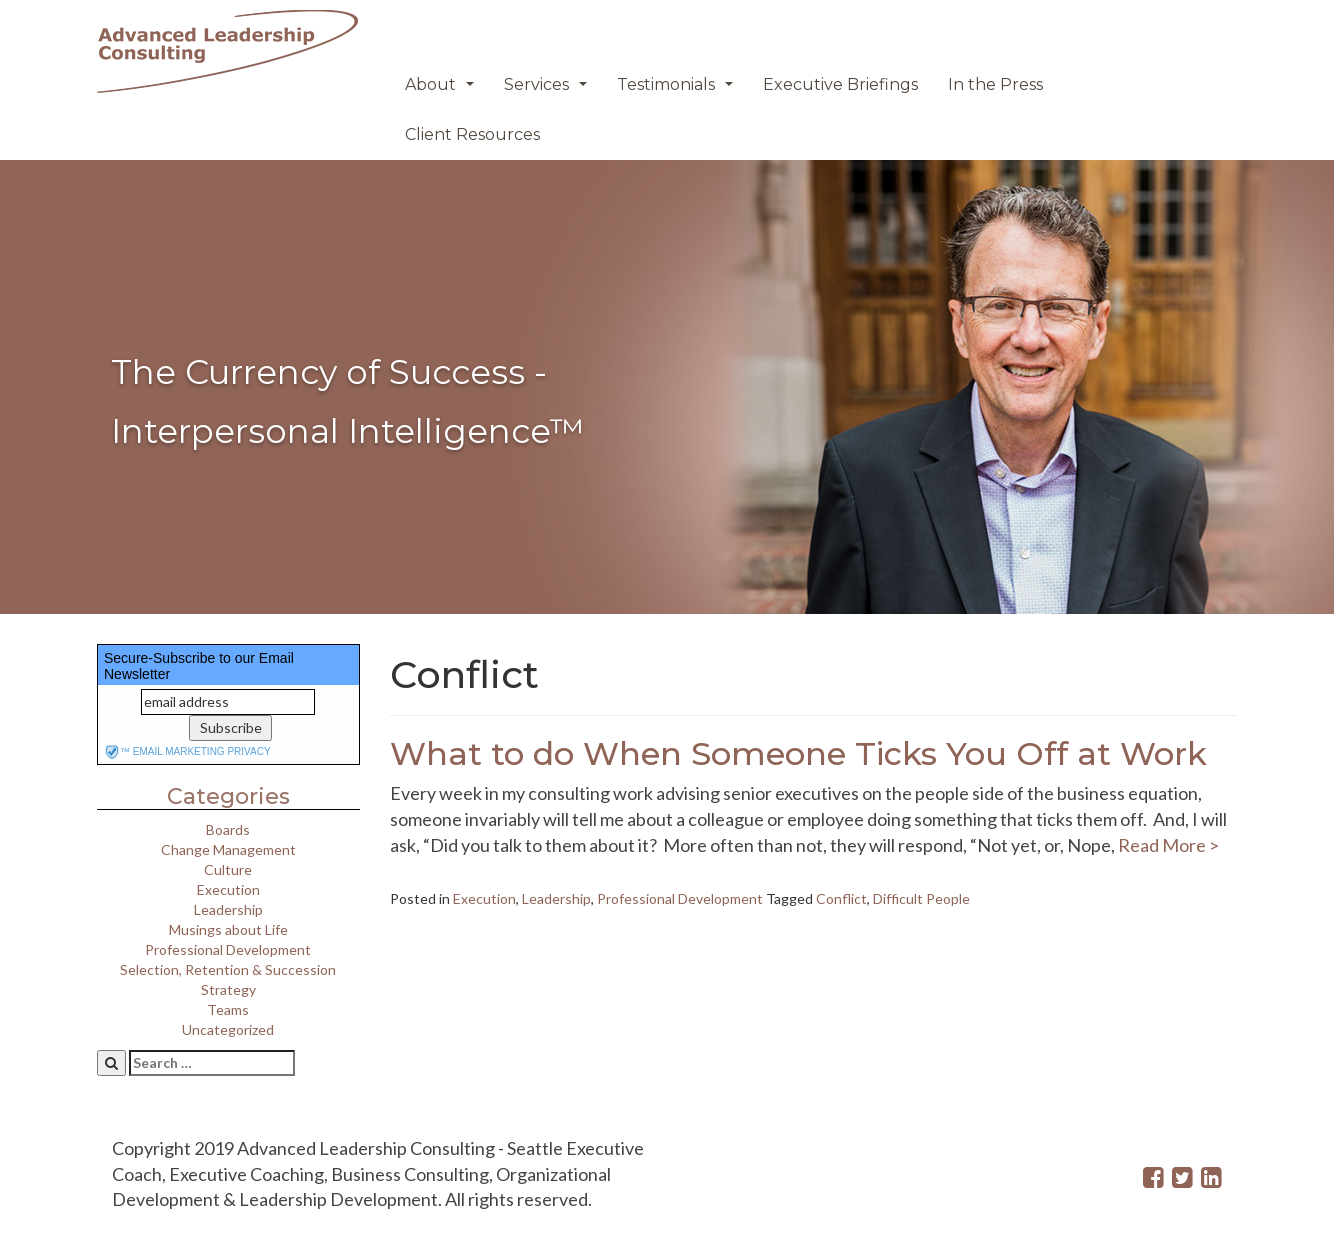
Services (548, 90)
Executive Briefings (840, 84)
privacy (248, 751)
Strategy (228, 989)
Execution (228, 889)
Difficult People (921, 898)
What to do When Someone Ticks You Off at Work (798, 753)
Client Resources (472, 134)
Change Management (228, 849)
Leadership (228, 909)
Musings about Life (228, 929)
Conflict (841, 898)
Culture (228, 869)
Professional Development (228, 949)
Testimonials (677, 90)
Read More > (1167, 845)
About (442, 90)
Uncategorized (228, 1029)
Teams (228, 1009)
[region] (667, 387)
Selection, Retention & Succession (228, 969)
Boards (228, 829)
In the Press (995, 84)
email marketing (179, 751)
